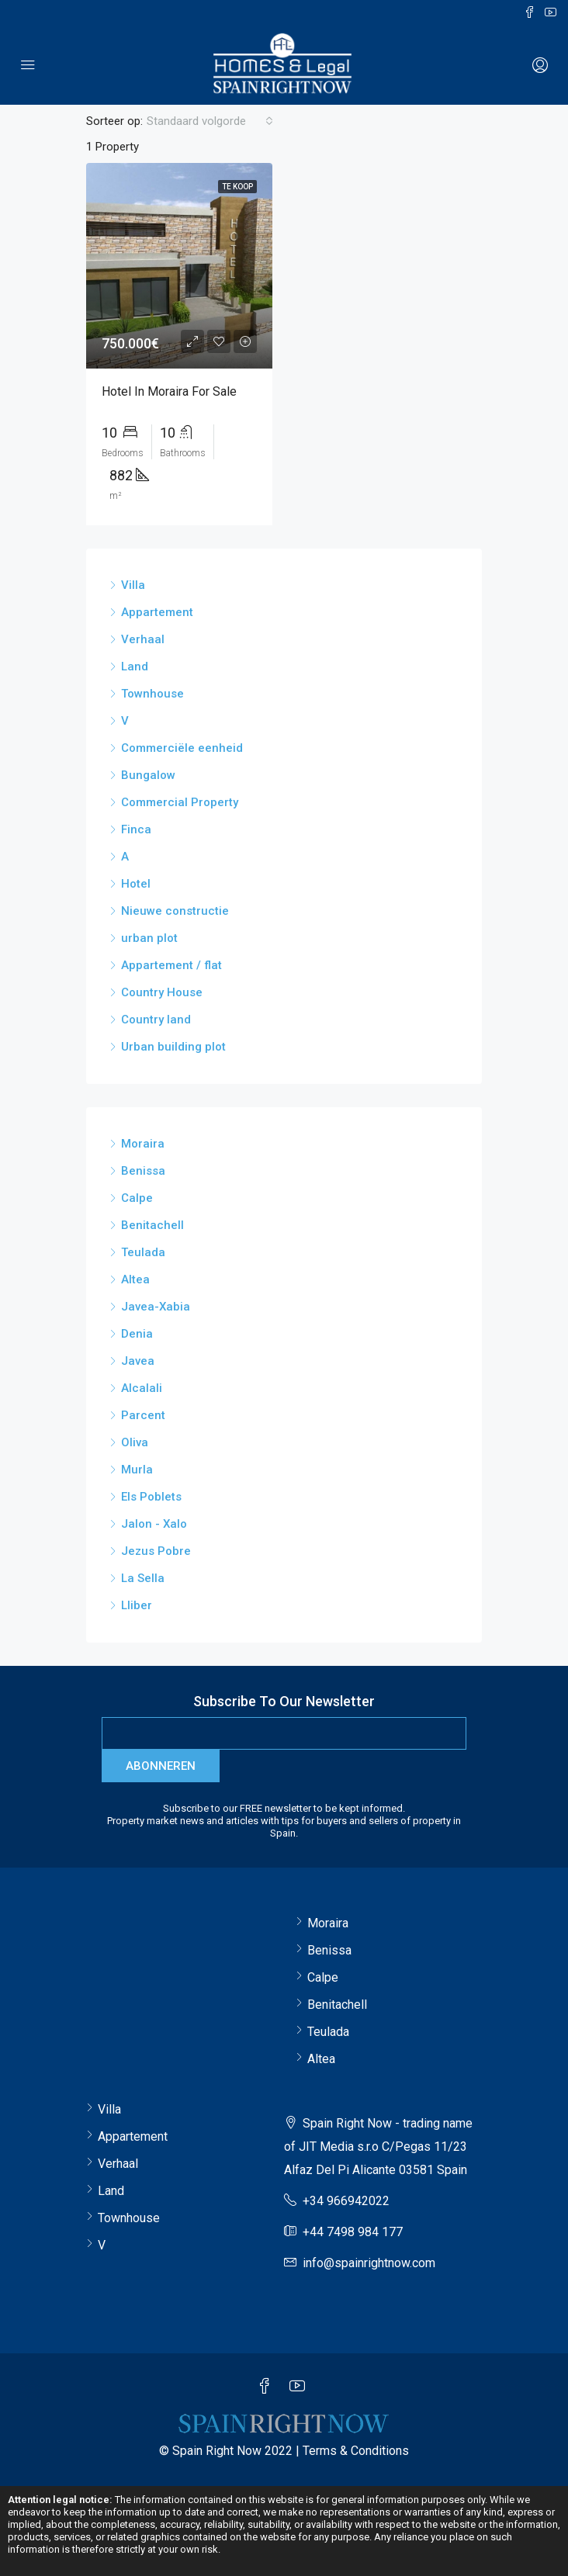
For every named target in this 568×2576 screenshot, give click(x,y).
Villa (133, 585)
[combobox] (209, 121)
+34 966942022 (346, 2200)
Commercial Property (179, 802)
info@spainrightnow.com (369, 2263)
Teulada (143, 1252)
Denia (137, 1334)
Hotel (136, 884)
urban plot (149, 938)
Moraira (143, 1144)
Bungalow (148, 775)
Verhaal (143, 639)
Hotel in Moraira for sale (169, 391)
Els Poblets (151, 1497)
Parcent (143, 1415)
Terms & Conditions (356, 2450)
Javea (137, 1361)
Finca (136, 829)
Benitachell (152, 1225)
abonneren (161, 1766)
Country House (162, 992)
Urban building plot (173, 1047)
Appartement (157, 612)
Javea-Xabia (155, 1307)
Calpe (137, 1198)
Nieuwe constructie (175, 911)
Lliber (136, 1605)
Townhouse (152, 694)
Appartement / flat (171, 965)
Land (134, 666)
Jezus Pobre (156, 1551)
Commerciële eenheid (182, 748)
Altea (135, 1279)
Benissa (143, 1171)
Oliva (134, 1442)
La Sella (143, 1578)
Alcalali (141, 1388)
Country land (156, 1020)
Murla (137, 1470)
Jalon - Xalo (154, 1524)
